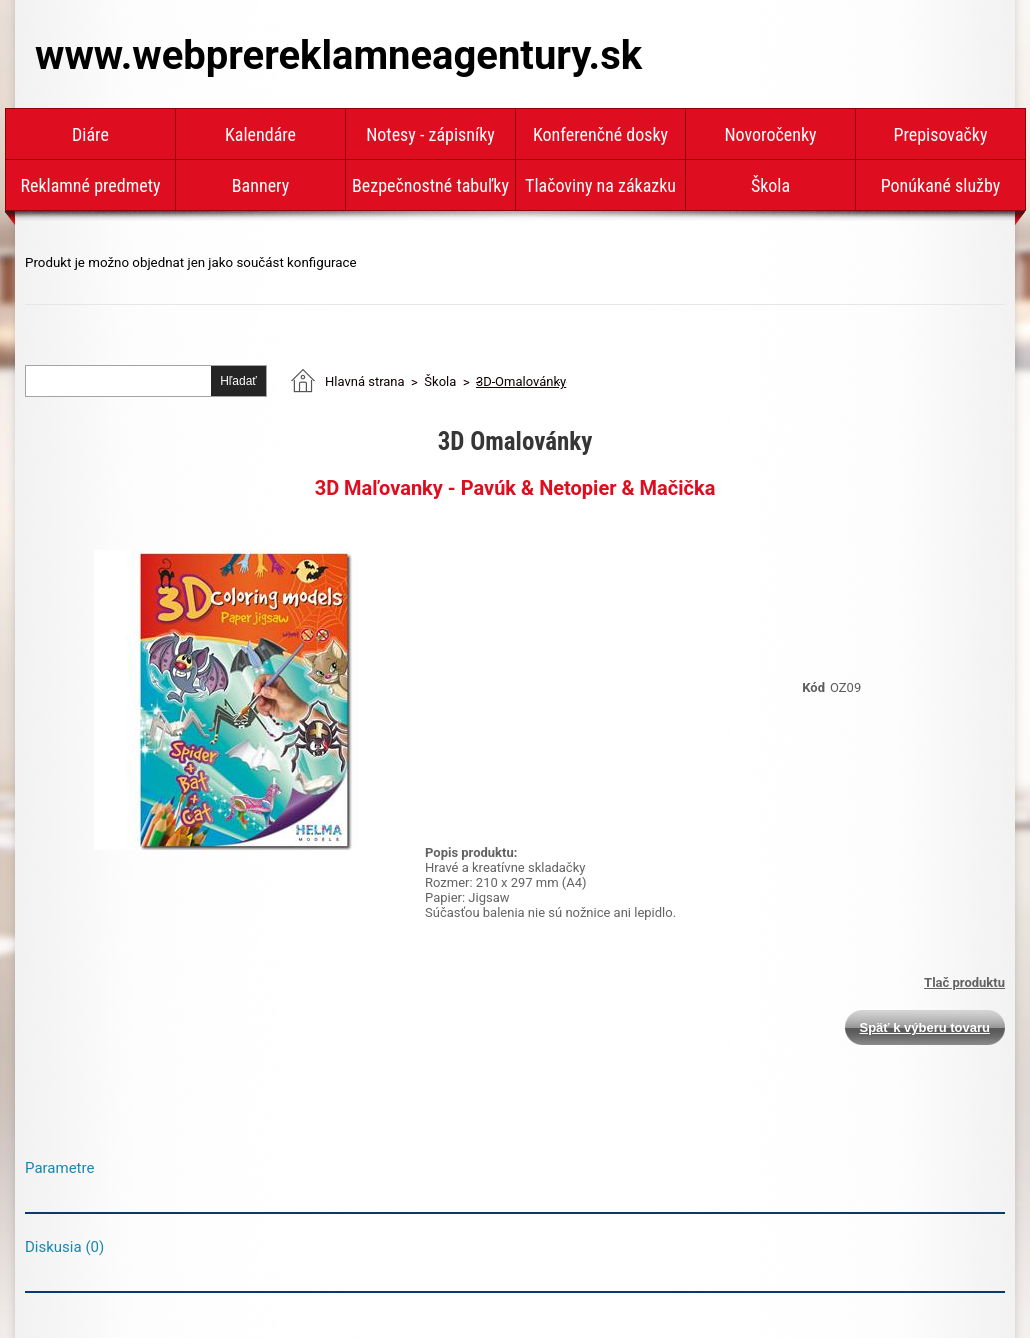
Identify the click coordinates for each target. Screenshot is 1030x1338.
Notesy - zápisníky (430, 134)
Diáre (90, 134)
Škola (770, 185)
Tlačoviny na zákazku (600, 185)
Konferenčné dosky (600, 134)
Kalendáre (260, 134)
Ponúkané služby (941, 185)
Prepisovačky (941, 134)
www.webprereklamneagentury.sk (338, 55)
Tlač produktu (964, 982)
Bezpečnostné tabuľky (430, 185)
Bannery (260, 185)
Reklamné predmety (90, 185)
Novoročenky (770, 134)
